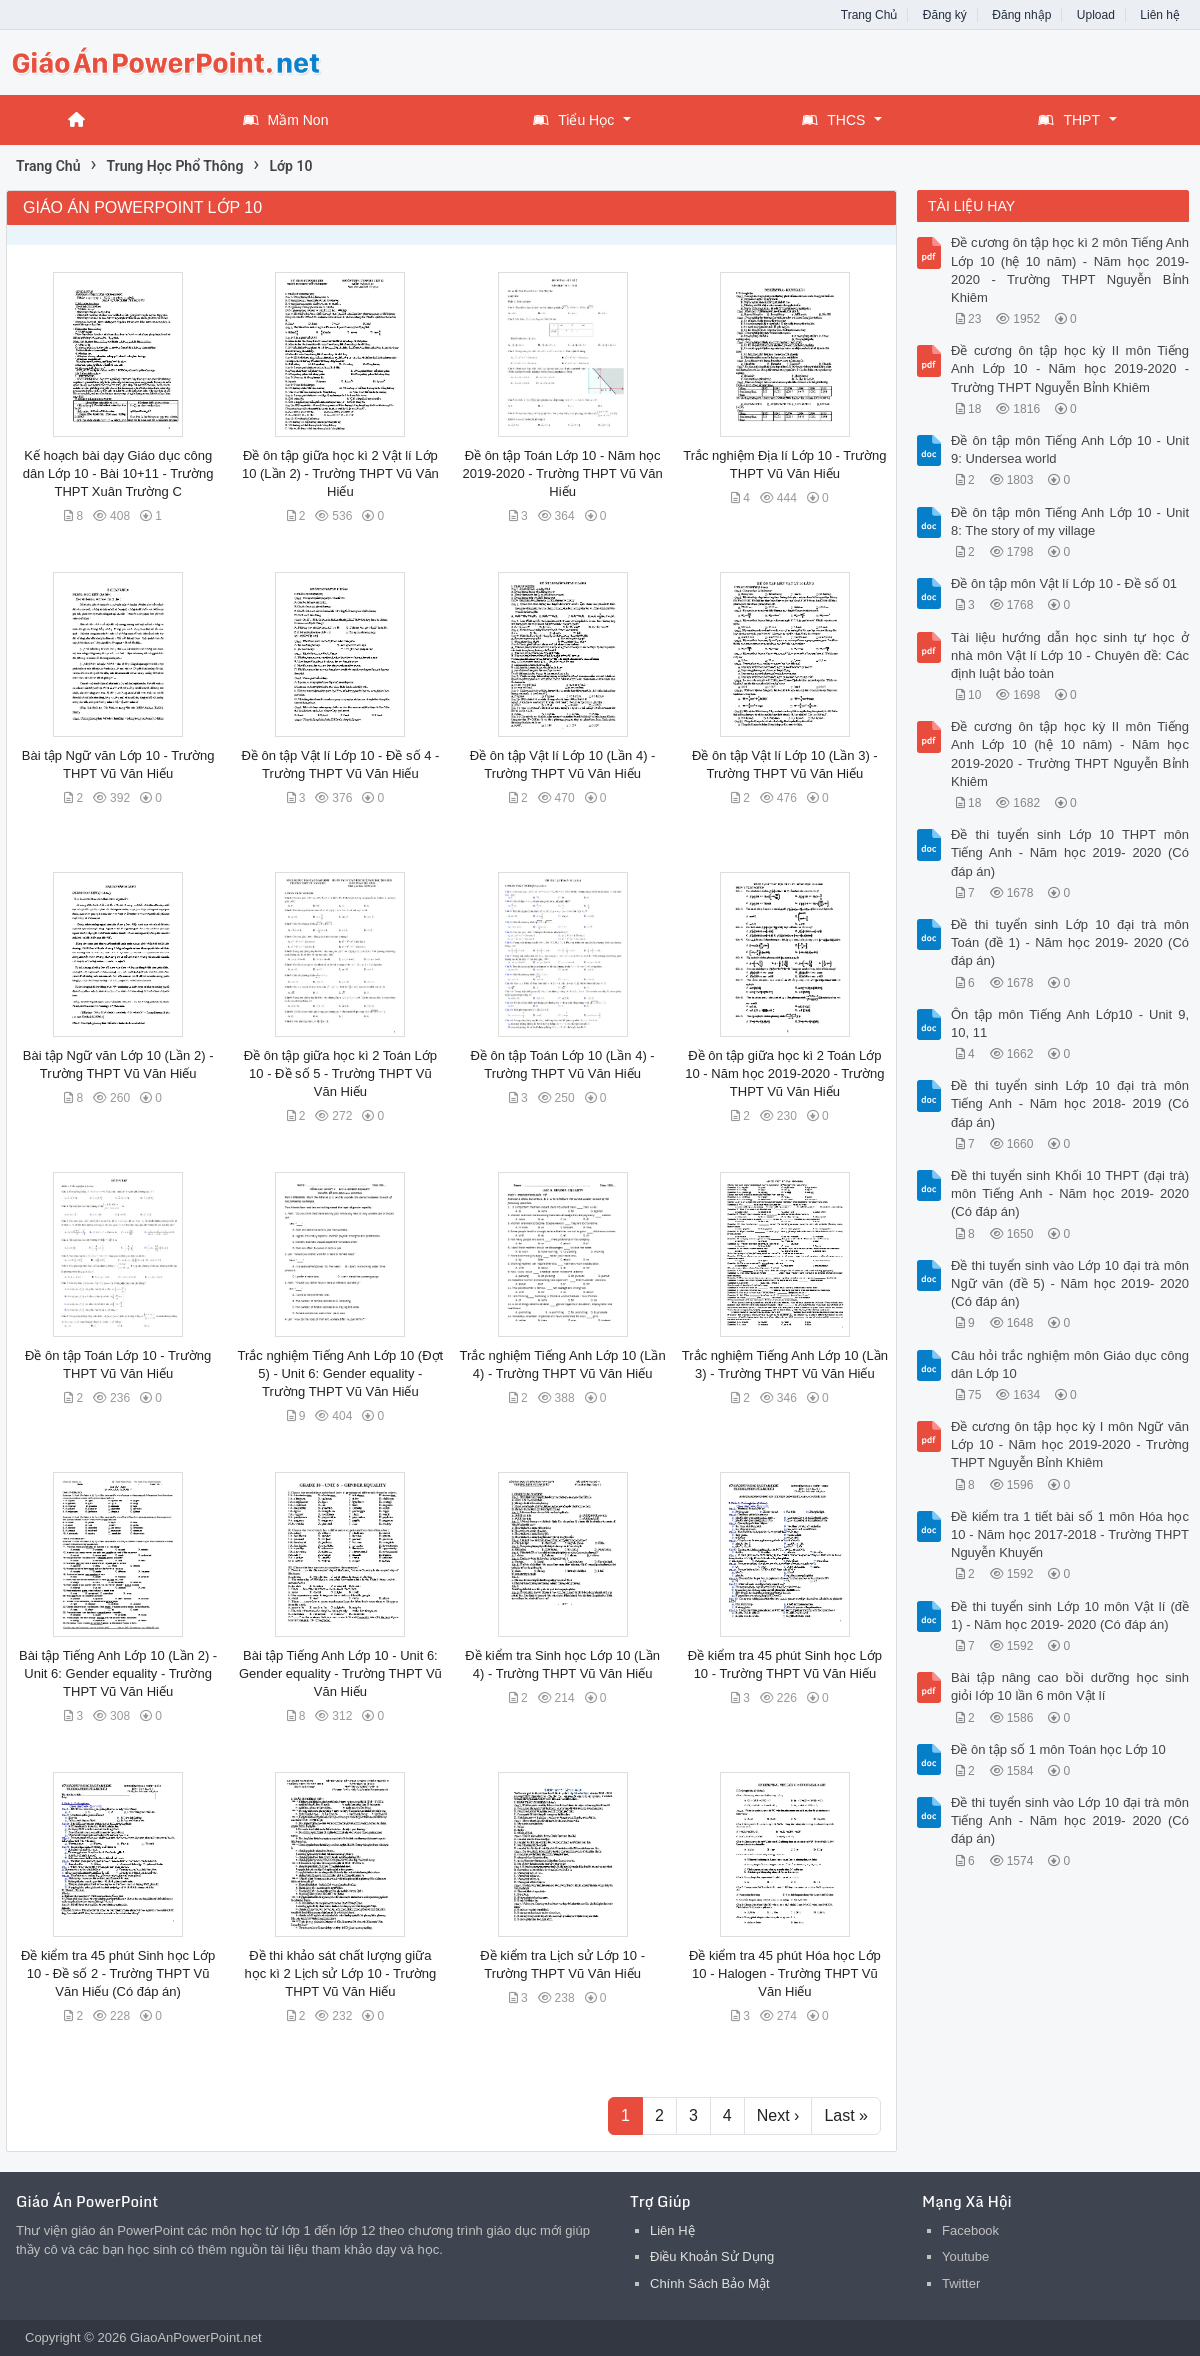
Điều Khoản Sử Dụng (712, 2256)
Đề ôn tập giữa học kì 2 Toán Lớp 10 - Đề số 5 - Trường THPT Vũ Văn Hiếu (340, 1073)
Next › (778, 2115)
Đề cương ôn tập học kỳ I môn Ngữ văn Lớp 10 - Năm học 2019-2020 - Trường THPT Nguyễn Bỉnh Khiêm (1070, 1444)
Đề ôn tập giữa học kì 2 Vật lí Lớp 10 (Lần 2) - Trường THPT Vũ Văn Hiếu (340, 473)
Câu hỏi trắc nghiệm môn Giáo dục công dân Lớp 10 (1070, 1364)
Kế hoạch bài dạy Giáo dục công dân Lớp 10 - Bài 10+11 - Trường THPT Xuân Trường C (118, 473)
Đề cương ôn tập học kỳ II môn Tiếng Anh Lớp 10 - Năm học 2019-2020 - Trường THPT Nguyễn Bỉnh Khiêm (1070, 368)
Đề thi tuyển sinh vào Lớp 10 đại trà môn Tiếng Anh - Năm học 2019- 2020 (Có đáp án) (1070, 1820)
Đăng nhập (1021, 15)
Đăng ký (945, 15)
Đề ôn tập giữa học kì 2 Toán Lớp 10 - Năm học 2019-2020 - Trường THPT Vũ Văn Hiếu (784, 1073)
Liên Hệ (672, 2230)
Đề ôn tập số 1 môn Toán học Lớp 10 (1058, 1749)
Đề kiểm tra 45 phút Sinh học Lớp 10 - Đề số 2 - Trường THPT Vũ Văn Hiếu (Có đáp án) (118, 1973)
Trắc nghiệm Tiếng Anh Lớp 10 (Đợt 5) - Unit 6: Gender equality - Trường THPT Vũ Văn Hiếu (341, 1373)
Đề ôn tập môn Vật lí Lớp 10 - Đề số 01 (1064, 583)
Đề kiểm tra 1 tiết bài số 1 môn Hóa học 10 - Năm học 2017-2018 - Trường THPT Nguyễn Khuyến (1070, 1534)
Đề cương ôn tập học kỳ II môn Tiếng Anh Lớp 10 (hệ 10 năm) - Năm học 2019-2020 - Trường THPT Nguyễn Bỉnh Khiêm (1070, 754)
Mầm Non (286, 120)
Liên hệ (1160, 15)
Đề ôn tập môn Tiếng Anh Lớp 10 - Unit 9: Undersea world (1070, 449)
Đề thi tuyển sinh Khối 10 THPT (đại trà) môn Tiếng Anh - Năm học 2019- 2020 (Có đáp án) (1070, 1193)
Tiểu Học (573, 120)
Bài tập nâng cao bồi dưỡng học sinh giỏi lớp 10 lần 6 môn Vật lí (1070, 1686)
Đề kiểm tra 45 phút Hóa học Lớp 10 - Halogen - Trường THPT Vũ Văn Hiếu (785, 1973)
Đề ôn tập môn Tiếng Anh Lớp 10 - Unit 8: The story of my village (1070, 521)
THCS (833, 120)
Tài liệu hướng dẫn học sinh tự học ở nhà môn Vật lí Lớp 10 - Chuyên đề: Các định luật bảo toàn (1070, 655)
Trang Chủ (869, 15)
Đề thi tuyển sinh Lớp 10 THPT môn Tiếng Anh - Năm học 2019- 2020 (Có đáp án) (1070, 852)
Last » (846, 2115)
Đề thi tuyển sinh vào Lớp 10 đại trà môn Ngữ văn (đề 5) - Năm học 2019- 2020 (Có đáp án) (1070, 1283)
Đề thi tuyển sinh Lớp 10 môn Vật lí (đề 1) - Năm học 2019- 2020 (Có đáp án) (1070, 1615)
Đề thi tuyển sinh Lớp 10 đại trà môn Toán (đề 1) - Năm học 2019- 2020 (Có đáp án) (1070, 942)
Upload (1096, 15)
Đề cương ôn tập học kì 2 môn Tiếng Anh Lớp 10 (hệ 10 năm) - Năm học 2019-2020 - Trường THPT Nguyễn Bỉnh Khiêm (1070, 270)
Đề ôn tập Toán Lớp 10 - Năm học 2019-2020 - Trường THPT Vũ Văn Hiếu (563, 473)
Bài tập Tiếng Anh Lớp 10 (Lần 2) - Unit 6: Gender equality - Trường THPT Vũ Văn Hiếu (118, 1673)
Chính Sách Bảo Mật (710, 2283)
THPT (1069, 120)
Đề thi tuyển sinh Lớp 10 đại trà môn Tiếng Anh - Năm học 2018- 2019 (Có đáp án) (1070, 1103)
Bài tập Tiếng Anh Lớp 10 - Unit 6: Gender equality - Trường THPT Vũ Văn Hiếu (340, 1673)
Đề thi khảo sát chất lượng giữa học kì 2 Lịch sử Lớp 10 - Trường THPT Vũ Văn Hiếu (341, 1973)
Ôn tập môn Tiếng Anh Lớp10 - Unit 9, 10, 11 (1070, 1023)
